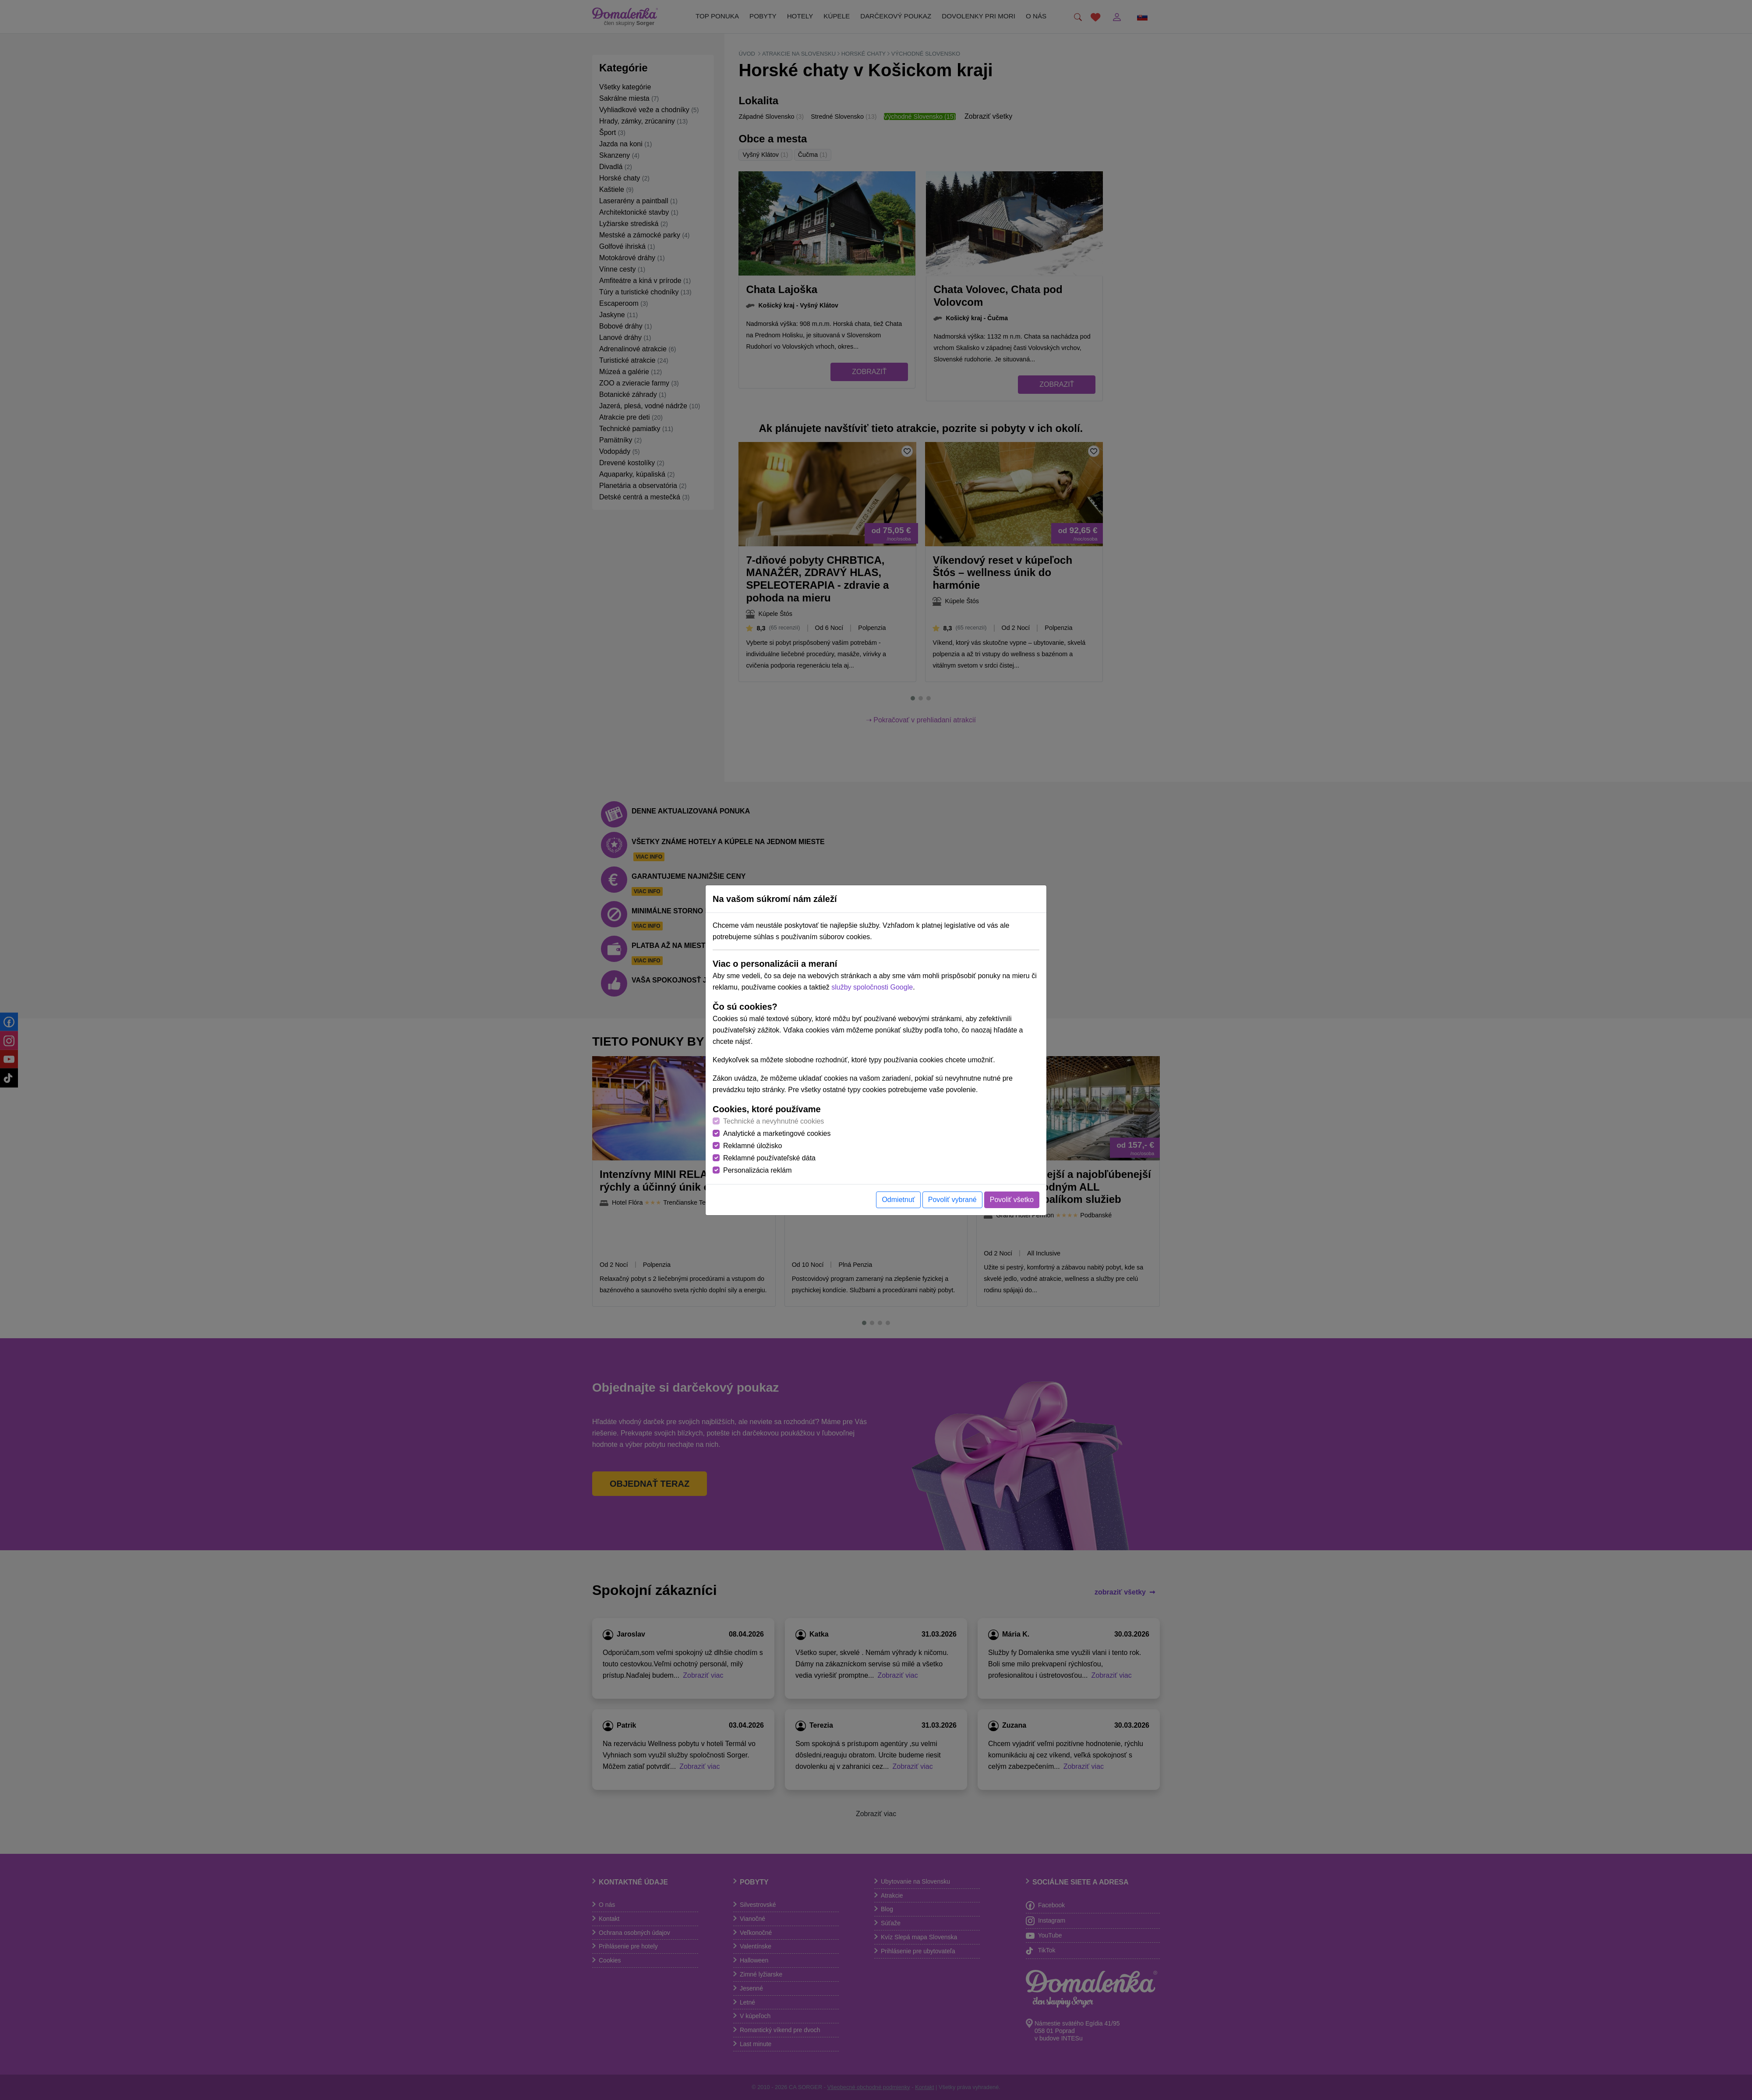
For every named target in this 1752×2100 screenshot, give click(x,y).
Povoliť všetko (1012, 1199)
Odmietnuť (898, 1199)
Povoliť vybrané (952, 1199)
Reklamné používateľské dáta (769, 1158)
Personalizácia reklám (757, 1170)
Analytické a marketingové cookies (776, 1133)
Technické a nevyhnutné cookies (773, 1121)
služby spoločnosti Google (872, 987)
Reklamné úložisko (752, 1145)
